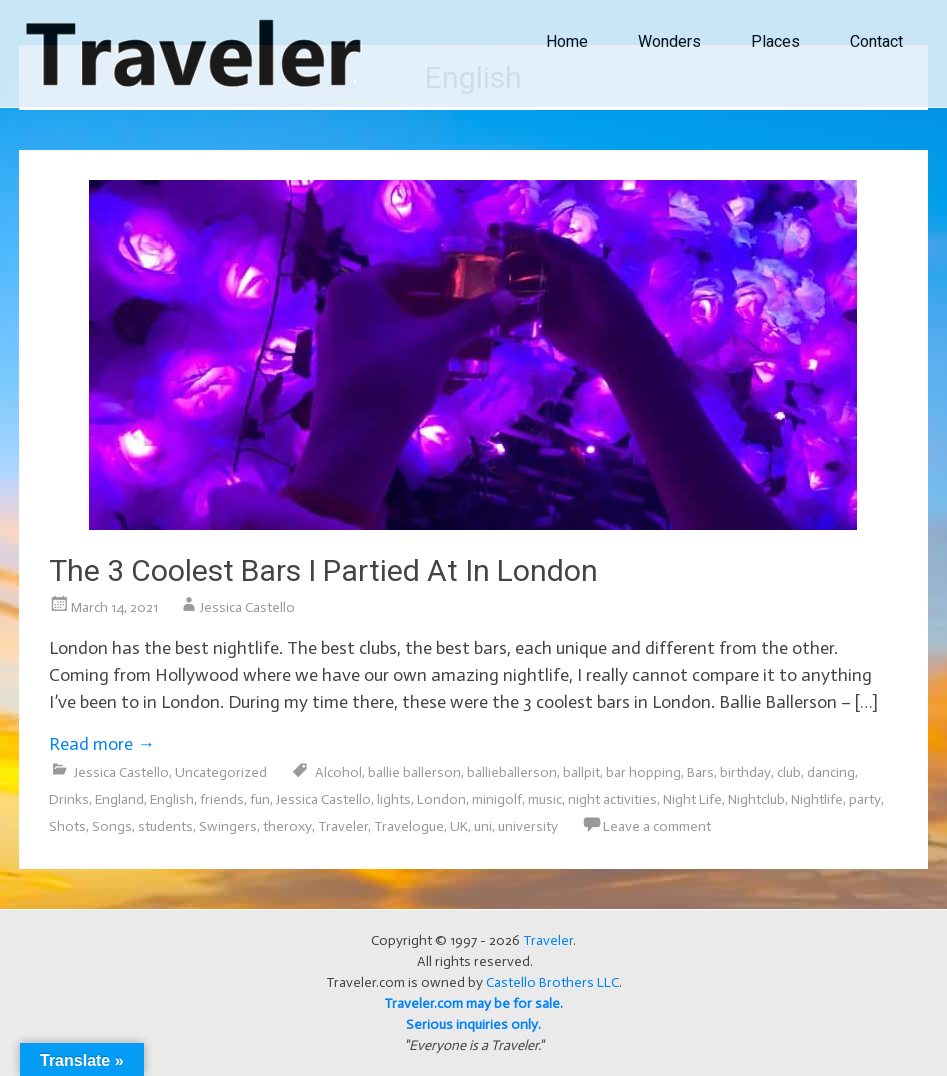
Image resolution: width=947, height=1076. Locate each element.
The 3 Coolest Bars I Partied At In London (323, 570)
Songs (112, 826)
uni (483, 826)
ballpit (581, 772)
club (789, 772)
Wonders (669, 41)
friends (222, 799)
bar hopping (643, 772)
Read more (102, 744)
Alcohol (338, 772)
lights (394, 799)
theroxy (287, 826)
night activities (612, 799)
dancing (831, 772)
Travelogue (409, 826)
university (528, 826)
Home (567, 41)
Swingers (228, 826)
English (172, 799)
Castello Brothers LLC (552, 982)
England (119, 799)
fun (260, 799)
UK (459, 826)
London (441, 799)
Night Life (692, 799)
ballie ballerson (414, 772)
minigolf (497, 799)
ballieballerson (512, 772)
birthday (745, 772)
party (865, 799)
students (165, 826)
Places (775, 41)
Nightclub (756, 799)
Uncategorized (221, 772)
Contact (876, 41)
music (545, 799)
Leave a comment (657, 826)
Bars (700, 772)
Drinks (69, 799)
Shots (67, 826)
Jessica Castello (247, 607)
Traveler (343, 826)
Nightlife (817, 799)
